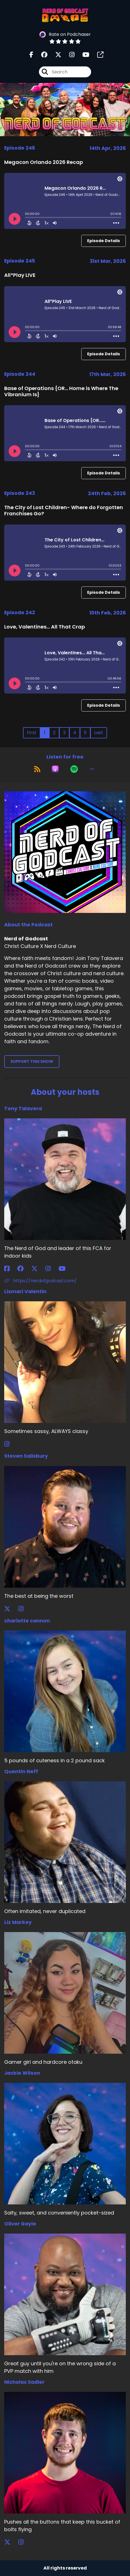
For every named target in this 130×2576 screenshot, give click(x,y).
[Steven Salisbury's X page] (10, 1609)
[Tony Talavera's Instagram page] (51, 1268)
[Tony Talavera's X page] (37, 1268)
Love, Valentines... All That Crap (44, 626)
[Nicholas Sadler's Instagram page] (24, 2542)
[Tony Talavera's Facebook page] (10, 1268)
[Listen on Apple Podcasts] (55, 769)
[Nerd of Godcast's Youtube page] (82, 54)
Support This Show (31, 1061)
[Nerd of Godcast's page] (96, 54)
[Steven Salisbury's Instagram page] (24, 1609)
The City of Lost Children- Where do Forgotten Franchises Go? (63, 510)
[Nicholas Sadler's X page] (10, 2542)
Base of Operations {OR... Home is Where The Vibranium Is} (61, 391)
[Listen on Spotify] (74, 769)
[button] (92, 769)
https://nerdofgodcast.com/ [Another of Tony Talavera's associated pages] (40, 1280)
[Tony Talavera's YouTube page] (65, 1268)
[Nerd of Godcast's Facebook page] (31, 54)
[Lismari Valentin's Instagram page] (10, 1444)
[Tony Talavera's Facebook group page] (23, 1268)
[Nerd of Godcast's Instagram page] (68, 54)
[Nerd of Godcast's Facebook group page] (40, 54)
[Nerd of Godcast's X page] (54, 54)
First (31, 732)
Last (98, 732)
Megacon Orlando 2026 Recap (43, 162)
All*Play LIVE (20, 275)
